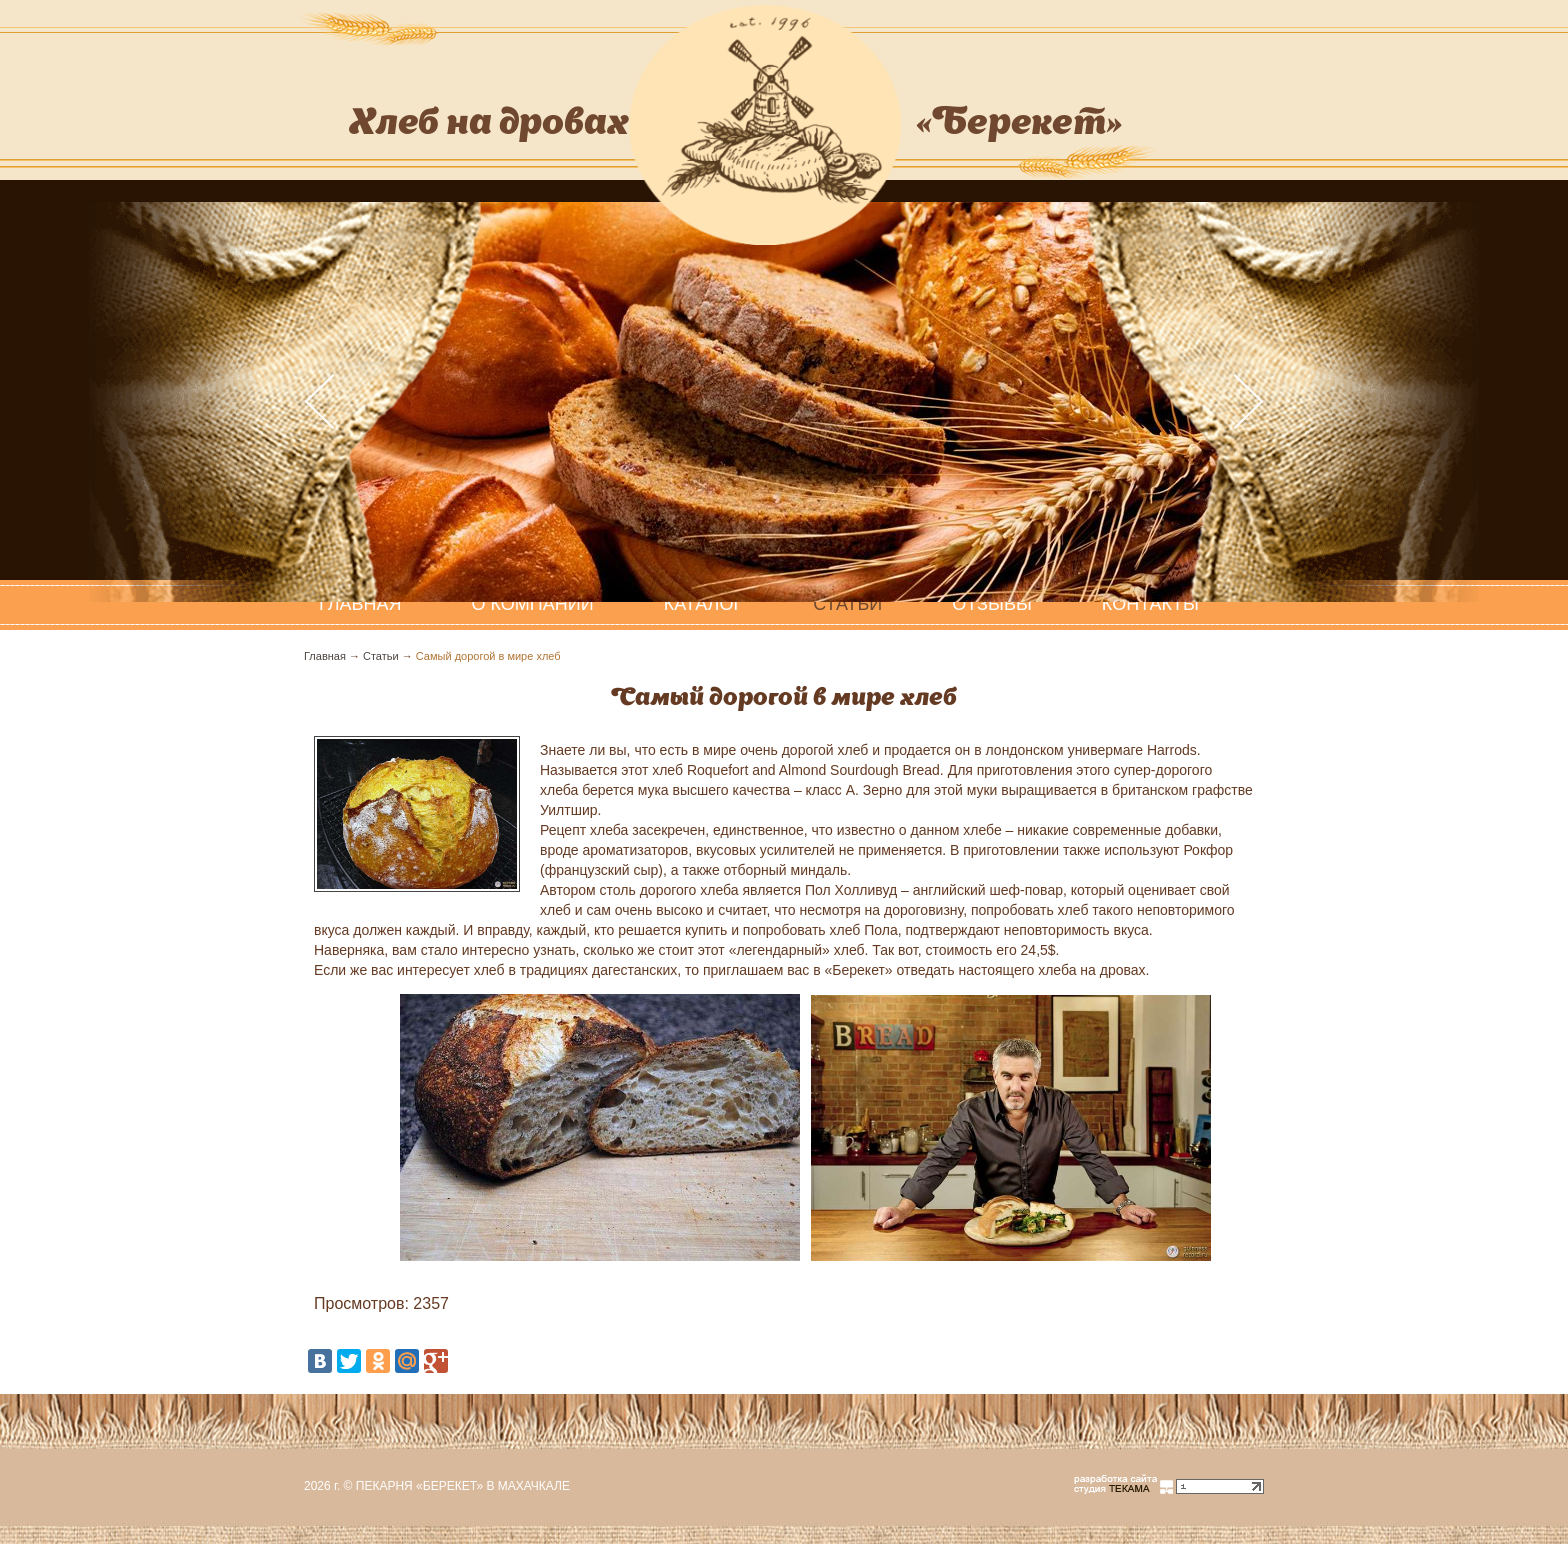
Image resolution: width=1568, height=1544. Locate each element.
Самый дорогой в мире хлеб (488, 656)
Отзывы (992, 604)
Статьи (847, 604)
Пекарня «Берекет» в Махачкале (463, 1486)
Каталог (703, 604)
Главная (325, 656)
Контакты (1150, 604)
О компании (533, 604)
